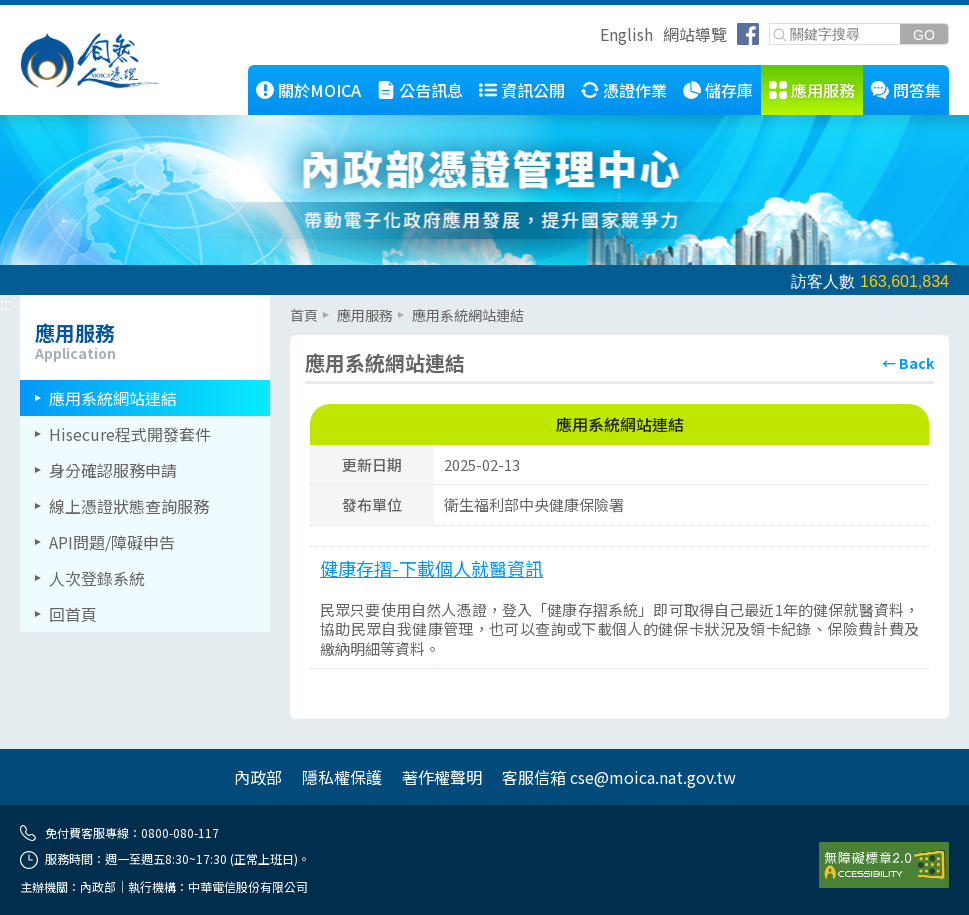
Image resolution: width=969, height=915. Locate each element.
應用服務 (823, 90)
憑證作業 (635, 90)
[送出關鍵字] (924, 34)
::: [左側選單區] (6, 303)
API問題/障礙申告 (112, 542)
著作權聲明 (442, 777)
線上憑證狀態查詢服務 (129, 506)
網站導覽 (695, 34)
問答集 (917, 90)
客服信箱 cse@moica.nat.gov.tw (619, 777)
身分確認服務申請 (113, 470)
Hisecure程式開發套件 (130, 434)
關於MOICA (319, 90)
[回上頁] (908, 363)
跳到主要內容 (48, 13)
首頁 (304, 315)
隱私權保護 (342, 777)
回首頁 (73, 614)
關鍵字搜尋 (770, 24)
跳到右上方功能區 (593, 37)
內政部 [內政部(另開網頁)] (258, 777)
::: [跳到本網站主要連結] (166, 73)
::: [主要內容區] (296, 303)
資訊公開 (533, 90)
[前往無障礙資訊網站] (884, 865)
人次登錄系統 (97, 578)
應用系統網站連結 (113, 398)
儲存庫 (729, 90)
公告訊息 (431, 90)
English (626, 34)
